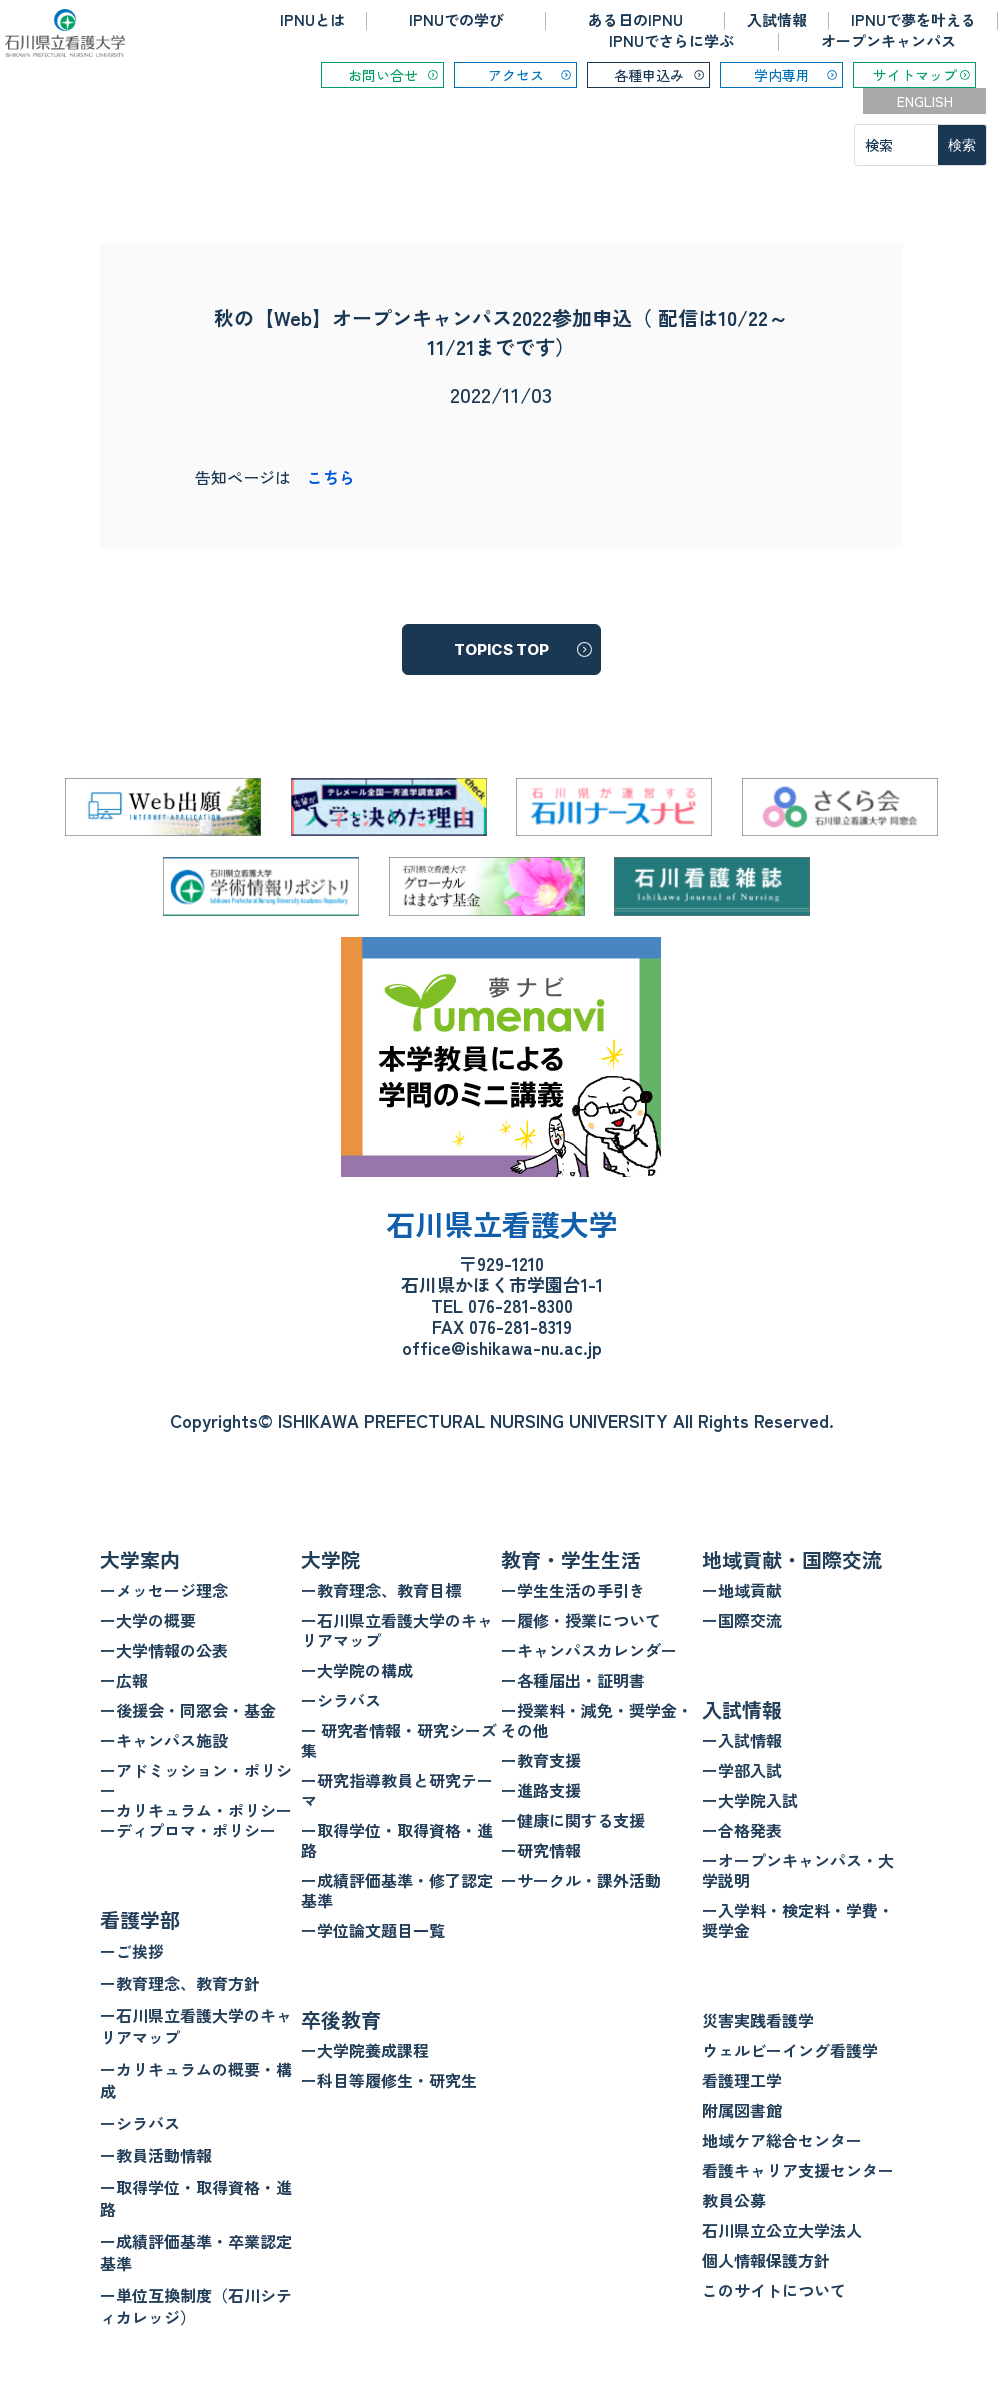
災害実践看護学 (758, 2020)
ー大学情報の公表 (164, 1650)
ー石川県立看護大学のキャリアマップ (196, 2026)
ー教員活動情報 (156, 2155)
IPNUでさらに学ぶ (671, 40)
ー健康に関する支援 (573, 1820)
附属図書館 (742, 2110)
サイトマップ (915, 75)
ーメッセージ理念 (164, 1590)
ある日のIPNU (635, 19)
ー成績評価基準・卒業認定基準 (196, 2252)
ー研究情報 (541, 1850)
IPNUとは (312, 19)
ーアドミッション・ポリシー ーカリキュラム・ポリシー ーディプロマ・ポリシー (196, 1800)
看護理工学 (742, 2080)
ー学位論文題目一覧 (373, 1930)
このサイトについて (774, 2290)
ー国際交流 (742, 1620)
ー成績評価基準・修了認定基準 (397, 1890)
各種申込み (649, 75)
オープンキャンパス (888, 40)
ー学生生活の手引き (573, 1590)
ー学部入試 (742, 1770)
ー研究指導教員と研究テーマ (397, 1790)
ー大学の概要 (148, 1620)
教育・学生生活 (571, 1559)
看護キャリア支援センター (798, 2170)
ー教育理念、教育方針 (180, 1983)
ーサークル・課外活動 (581, 1880)
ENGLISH (925, 101)
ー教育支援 (541, 1760)
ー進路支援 (541, 1790)
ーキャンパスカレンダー (589, 1650)
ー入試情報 (742, 1740)
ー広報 (124, 1680)
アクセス (516, 75)
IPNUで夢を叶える (913, 19)
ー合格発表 (742, 1830)
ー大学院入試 (750, 1800)
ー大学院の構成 (357, 1670)
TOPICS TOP (501, 649)
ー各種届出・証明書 (573, 1680)
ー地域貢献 (742, 1590)
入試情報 (777, 19)
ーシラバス (140, 2123)
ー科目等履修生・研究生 (389, 2080)
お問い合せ (383, 75)
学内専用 (782, 75)
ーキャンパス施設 (164, 1740)
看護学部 (140, 1919)
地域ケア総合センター (782, 2140)
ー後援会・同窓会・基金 (188, 1710)
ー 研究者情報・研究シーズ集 (399, 1740)
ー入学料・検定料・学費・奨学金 (798, 1920)
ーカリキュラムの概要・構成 (196, 2080)
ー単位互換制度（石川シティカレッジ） (196, 2306)
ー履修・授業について (581, 1620)
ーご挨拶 (132, 1951)
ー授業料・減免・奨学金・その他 (597, 1720)
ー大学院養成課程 (365, 2050)
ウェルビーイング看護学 (790, 2050)
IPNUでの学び (456, 19)
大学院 (331, 1559)
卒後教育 (341, 2019)
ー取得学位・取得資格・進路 (196, 2198)
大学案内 (140, 1559)
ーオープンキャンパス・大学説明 (798, 1870)
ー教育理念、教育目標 (381, 1590)
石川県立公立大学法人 (782, 2230)
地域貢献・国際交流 (792, 1559)
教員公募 (734, 2200)
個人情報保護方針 (766, 2260)
